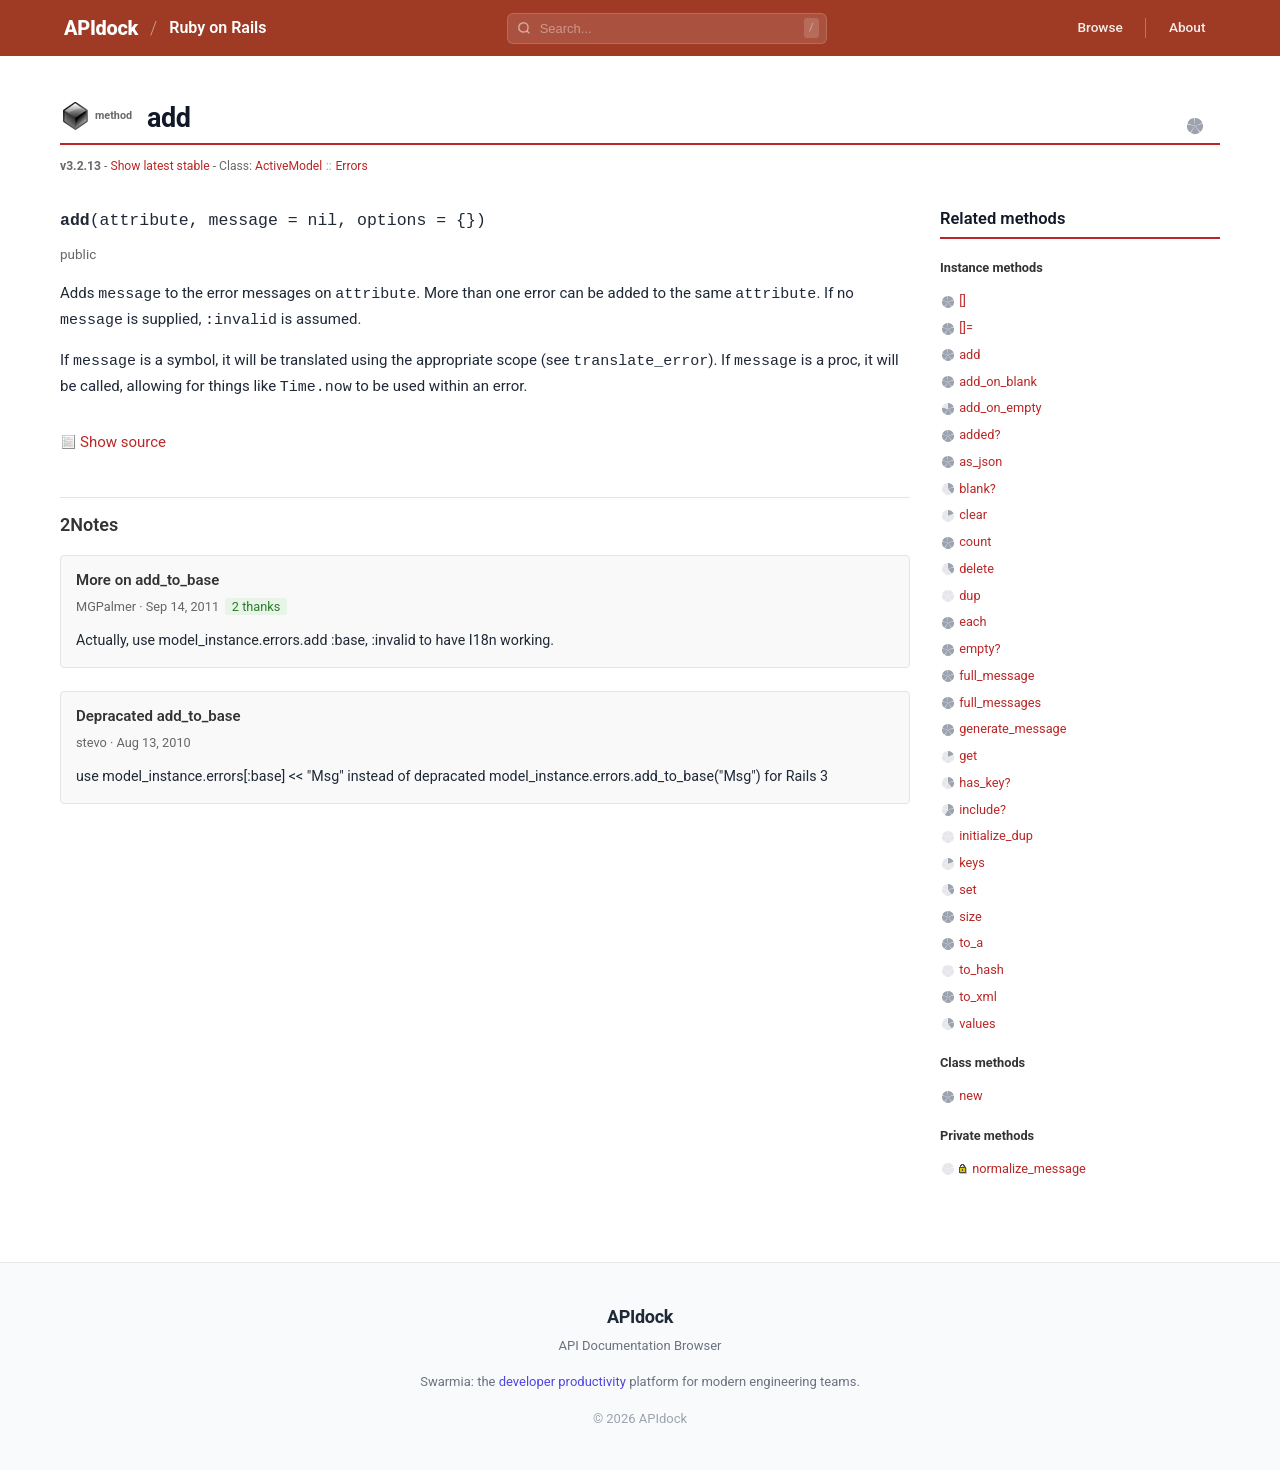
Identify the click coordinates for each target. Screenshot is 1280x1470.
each (972, 621)
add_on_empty (1000, 407)
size (970, 916)
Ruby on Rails (217, 27)
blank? (977, 488)
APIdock (101, 28)
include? (982, 809)
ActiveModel (288, 166)
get (968, 755)
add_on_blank (998, 381)
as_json (980, 461)
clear (973, 514)
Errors (351, 166)
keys (972, 862)
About (1185, 28)
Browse (1094, 28)
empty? (979, 648)
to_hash (981, 969)
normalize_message (1029, 1168)
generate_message (1012, 728)
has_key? (984, 782)
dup (969, 595)
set (968, 889)
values (977, 1023)
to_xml (978, 996)
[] (962, 300)
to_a (971, 942)
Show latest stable (161, 166)
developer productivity (562, 1381)
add (969, 354)
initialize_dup (996, 835)
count (975, 541)
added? (979, 434)
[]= (966, 327)
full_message (996, 675)
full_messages (1000, 702)
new (970, 1095)
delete (976, 568)
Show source (123, 438)
